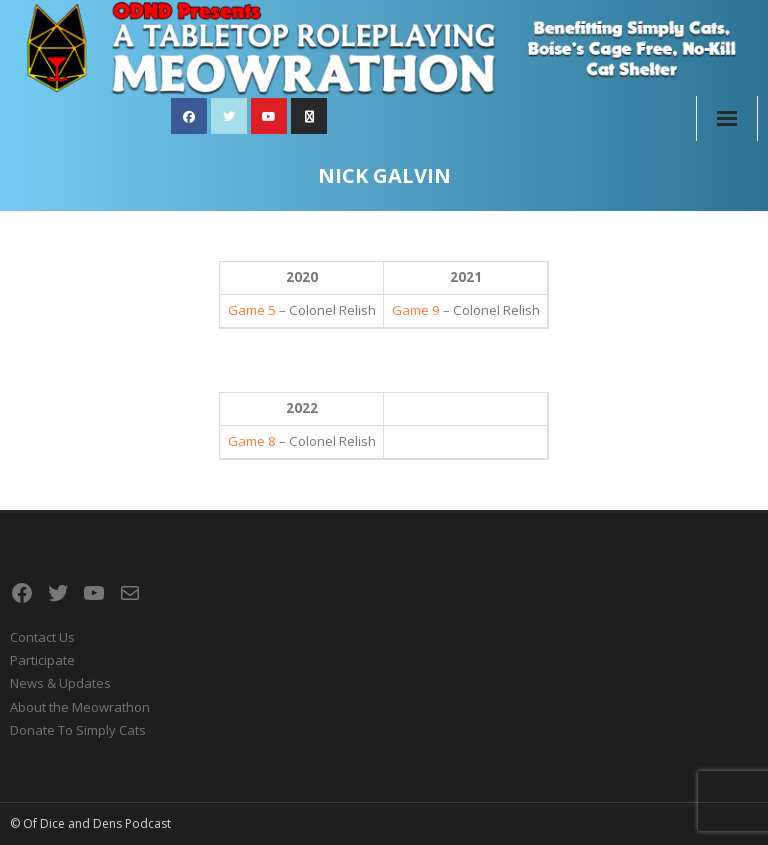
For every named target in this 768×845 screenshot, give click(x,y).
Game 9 (416, 310)
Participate (42, 660)
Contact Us (42, 637)
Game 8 (252, 441)
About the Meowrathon (80, 707)
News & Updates (60, 683)
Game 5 (252, 310)
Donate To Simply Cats (78, 730)
